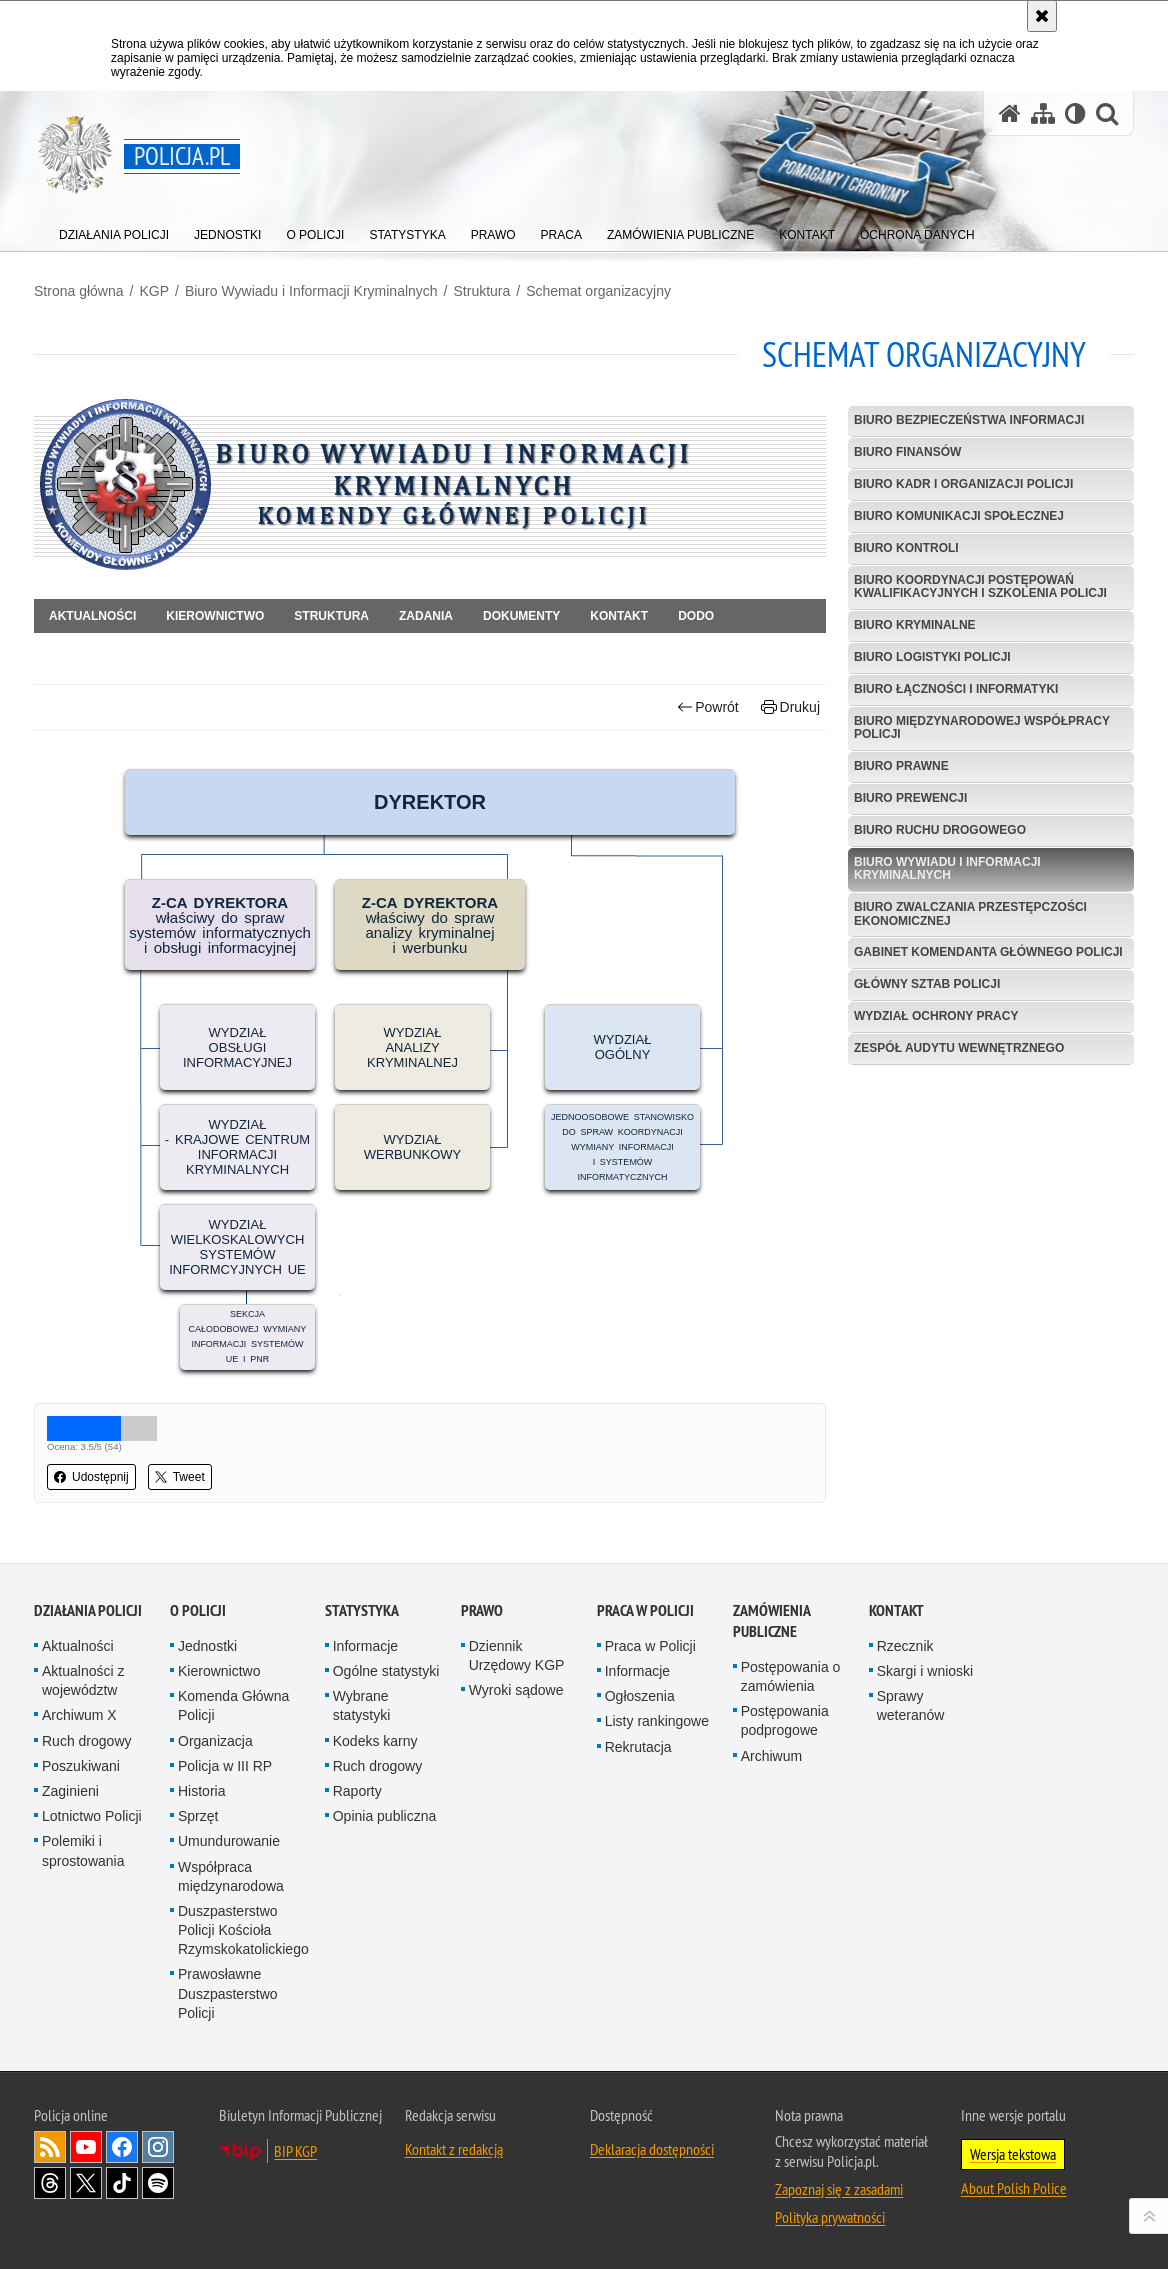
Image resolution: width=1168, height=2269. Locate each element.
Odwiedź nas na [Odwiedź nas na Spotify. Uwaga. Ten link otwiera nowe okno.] (158, 2183)
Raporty (357, 1791)
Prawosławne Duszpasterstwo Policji (228, 1993)
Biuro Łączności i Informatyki (956, 689)
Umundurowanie (229, 1841)
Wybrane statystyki (362, 1705)
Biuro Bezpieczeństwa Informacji (969, 420)
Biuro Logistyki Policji (932, 657)
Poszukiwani (81, 1766)
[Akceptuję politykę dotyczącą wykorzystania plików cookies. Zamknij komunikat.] (1042, 16)
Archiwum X (79, 1715)
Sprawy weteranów (911, 1705)
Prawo (482, 1610)
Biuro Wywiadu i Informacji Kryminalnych (311, 291)
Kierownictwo (215, 616)
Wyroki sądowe (516, 1690)
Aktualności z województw (83, 1680)
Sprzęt (198, 1816)
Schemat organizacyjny (598, 291)
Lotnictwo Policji (92, 1816)
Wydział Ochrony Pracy (936, 1016)
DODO (696, 616)
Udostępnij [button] (91, 1477)
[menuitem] (114, 230)
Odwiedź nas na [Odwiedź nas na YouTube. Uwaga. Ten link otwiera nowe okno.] (86, 2147)
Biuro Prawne (901, 766)
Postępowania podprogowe (785, 1720)
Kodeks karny (375, 1741)
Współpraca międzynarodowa (231, 1876)
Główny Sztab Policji (927, 984)
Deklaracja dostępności (652, 2149)
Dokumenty (521, 616)
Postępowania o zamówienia (791, 1676)
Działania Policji (88, 1610)
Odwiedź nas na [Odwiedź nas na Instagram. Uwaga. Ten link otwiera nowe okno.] (158, 2147)
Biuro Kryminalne (915, 625)
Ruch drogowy (87, 1741)
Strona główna (79, 291)
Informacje (365, 1646)
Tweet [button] (180, 1477)
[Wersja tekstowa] (1075, 113)
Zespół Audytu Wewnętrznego (959, 1048)
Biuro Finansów (907, 452)
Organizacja (215, 1741)
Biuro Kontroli (906, 548)
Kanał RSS (50, 2147)
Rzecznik (905, 1646)
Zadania (426, 616)
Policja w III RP (225, 1766)
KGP (154, 291)
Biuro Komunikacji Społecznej (959, 516)
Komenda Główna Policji (233, 1705)
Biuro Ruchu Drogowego (940, 830)
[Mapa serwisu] (1043, 113)
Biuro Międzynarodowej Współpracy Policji (982, 727)
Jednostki (207, 1646)
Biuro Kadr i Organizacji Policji (963, 484)
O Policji (198, 1610)
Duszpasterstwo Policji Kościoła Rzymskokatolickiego (243, 1930)
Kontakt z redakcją (454, 2149)
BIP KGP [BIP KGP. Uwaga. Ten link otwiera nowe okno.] (295, 2151)
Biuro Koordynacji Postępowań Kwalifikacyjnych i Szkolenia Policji (980, 586)
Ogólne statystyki (386, 1671)
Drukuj (790, 707)
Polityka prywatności (830, 2217)
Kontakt (619, 616)
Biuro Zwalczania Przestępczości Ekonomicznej (970, 913)
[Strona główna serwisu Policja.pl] (1010, 113)
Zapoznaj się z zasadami (839, 2189)
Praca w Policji (645, 1610)
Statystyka (362, 1610)
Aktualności (92, 616)
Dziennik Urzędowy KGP (517, 1655)
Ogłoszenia (640, 1696)
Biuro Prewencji (910, 798)
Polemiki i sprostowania (83, 1850)
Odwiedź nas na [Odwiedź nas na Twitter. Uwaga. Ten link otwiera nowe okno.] (86, 2183)
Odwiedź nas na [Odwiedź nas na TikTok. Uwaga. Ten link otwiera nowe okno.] (122, 2183)
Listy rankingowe (657, 1721)
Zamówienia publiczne (771, 1621)
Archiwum (771, 1756)
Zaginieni (70, 1791)
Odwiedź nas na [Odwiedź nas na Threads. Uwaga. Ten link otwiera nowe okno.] (50, 2183)
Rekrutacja (638, 1747)
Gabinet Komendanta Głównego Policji (988, 952)
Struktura (482, 291)
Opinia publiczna (385, 1816)
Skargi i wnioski (925, 1671)
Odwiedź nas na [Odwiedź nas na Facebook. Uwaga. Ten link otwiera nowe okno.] (122, 2147)
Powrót (708, 707)
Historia (201, 1791)
